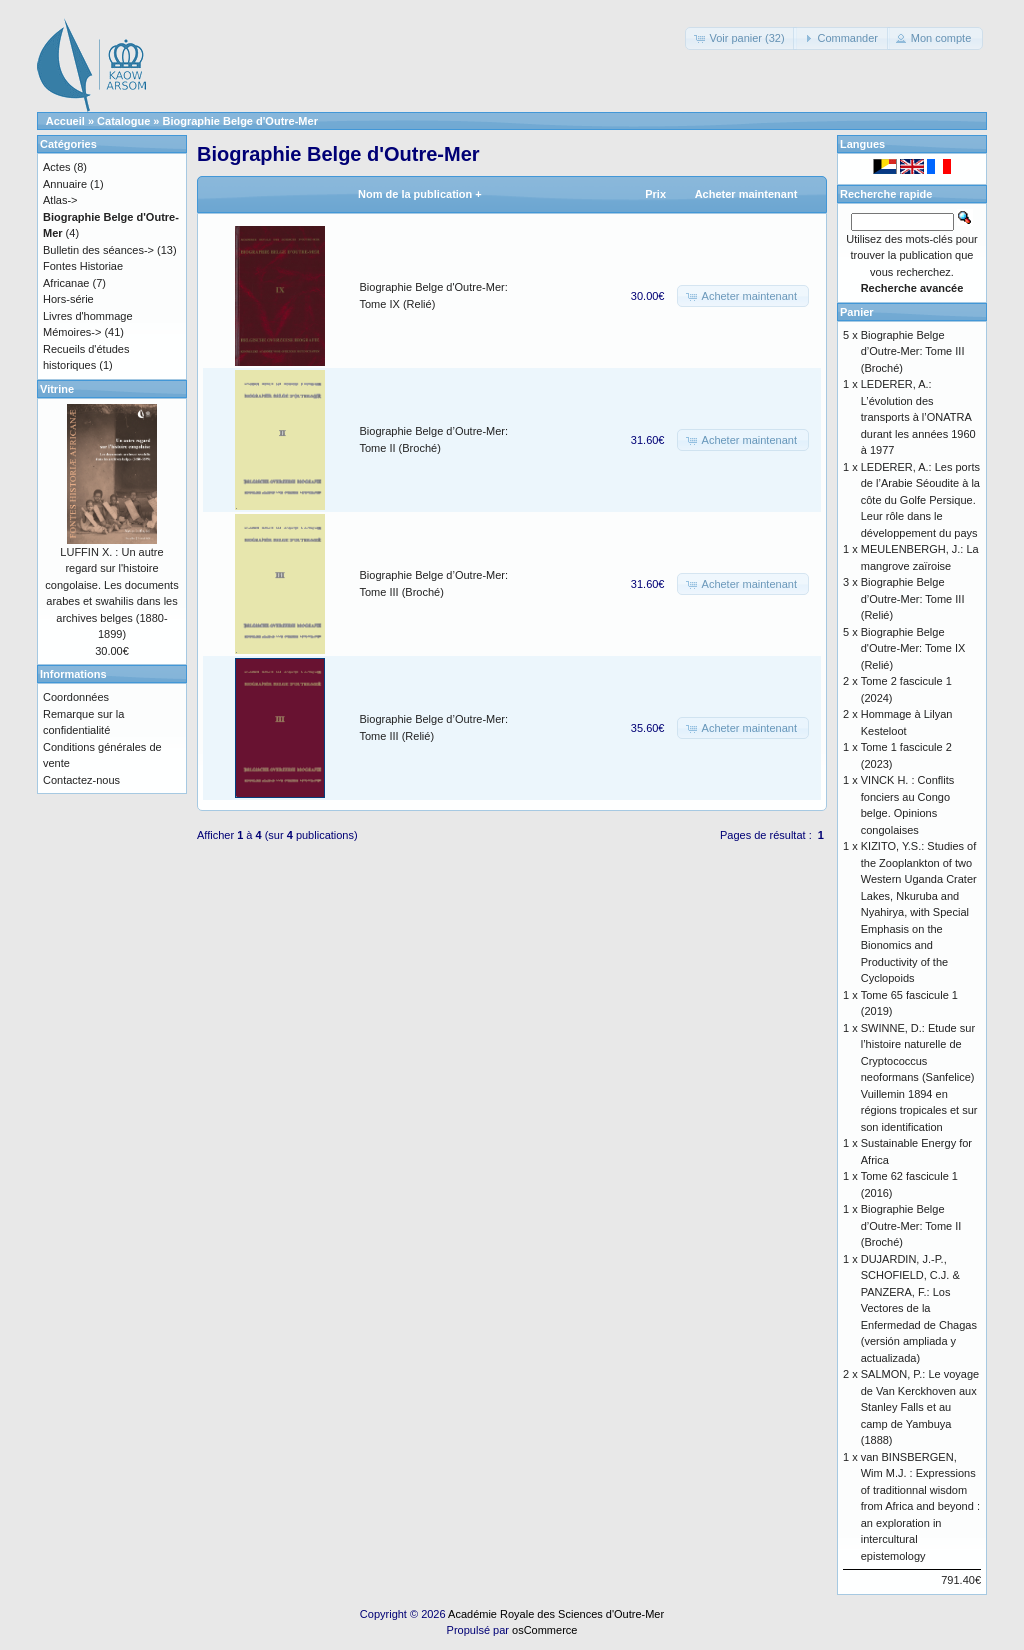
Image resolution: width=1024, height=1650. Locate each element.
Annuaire (65, 184)
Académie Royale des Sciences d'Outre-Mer (556, 1614)
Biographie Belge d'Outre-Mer (240, 121)
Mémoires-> (72, 332)
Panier (857, 312)
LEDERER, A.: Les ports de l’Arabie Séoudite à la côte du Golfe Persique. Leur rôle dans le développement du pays (920, 500)
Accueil (65, 121)
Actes (57, 167)
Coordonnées (76, 697)
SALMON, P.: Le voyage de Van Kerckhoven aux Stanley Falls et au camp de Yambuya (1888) (920, 1407)
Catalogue (123, 121)
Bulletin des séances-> (98, 250)
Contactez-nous (81, 780)
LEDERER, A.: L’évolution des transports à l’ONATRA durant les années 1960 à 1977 (918, 417)
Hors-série (68, 299)
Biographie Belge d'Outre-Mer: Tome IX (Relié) (913, 648)
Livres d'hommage (88, 316)
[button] (740, 38)
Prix (655, 194)
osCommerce (544, 1630)
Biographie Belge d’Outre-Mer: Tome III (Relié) (913, 598)
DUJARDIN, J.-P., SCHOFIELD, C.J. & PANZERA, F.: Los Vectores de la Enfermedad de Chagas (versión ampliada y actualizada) (919, 1308)
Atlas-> (60, 200)
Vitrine (57, 389)
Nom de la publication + (420, 194)
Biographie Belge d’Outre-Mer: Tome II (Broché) (911, 1225)
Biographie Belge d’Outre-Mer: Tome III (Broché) (913, 351)
